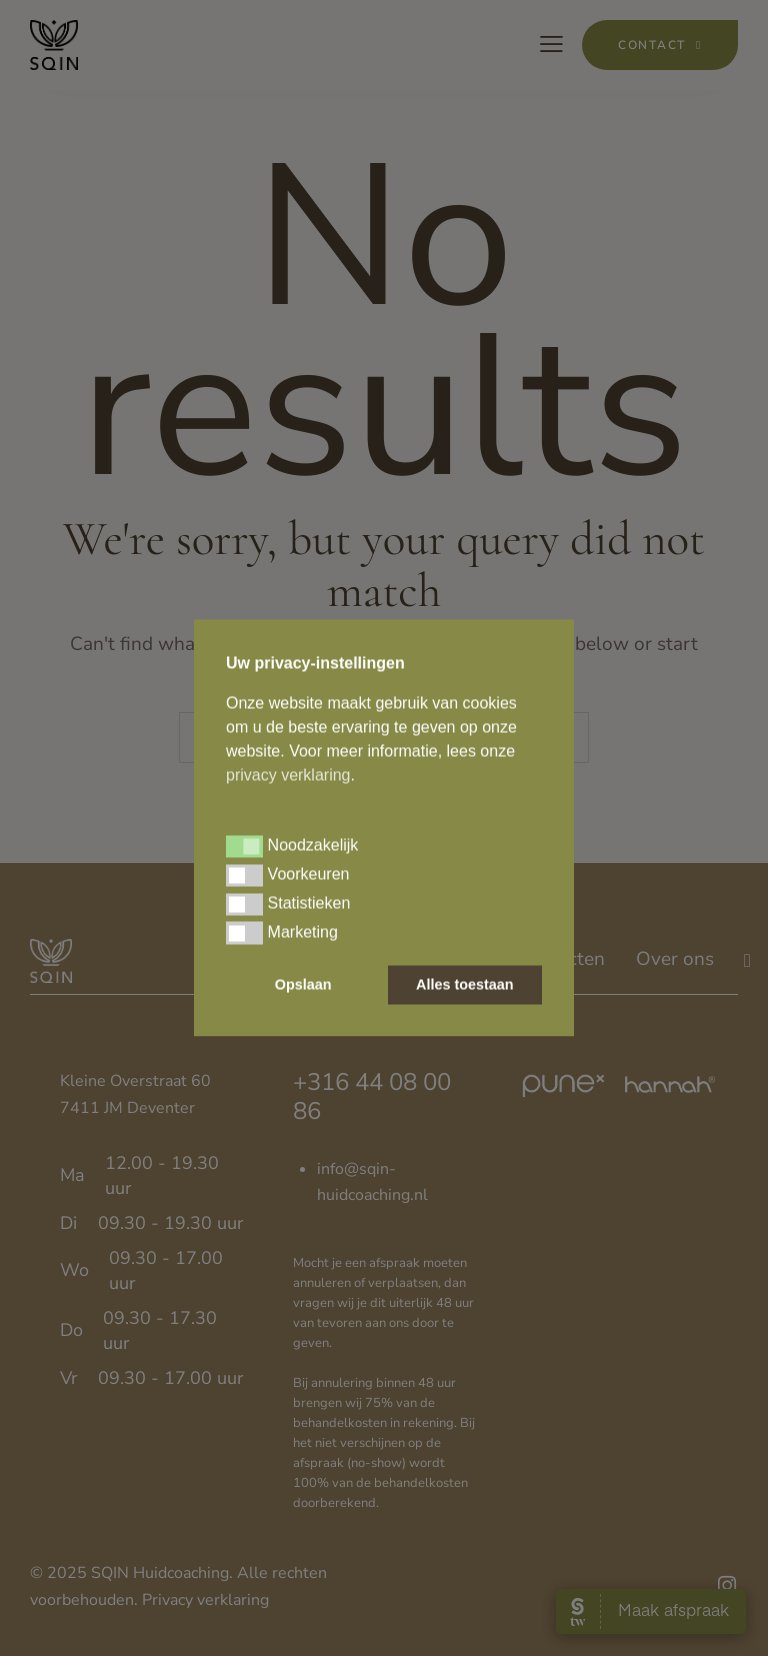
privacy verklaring (288, 774)
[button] (244, 846)
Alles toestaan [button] (465, 985)
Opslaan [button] (303, 985)
